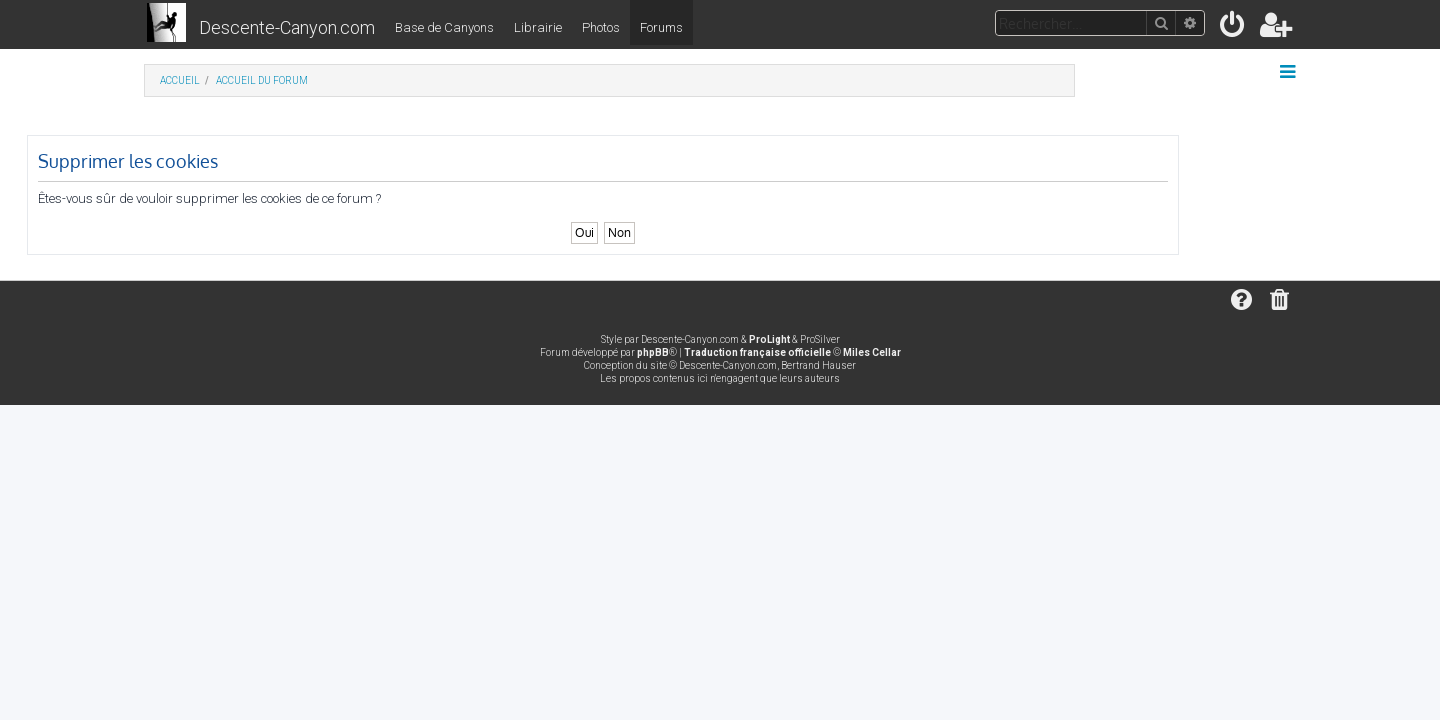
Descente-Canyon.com (287, 27)
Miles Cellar (872, 352)
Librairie (538, 27)
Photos (601, 27)
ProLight (769, 339)
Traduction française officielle (757, 352)
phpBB (653, 352)
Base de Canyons (444, 27)
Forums (661, 27)
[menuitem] (1233, 28)
